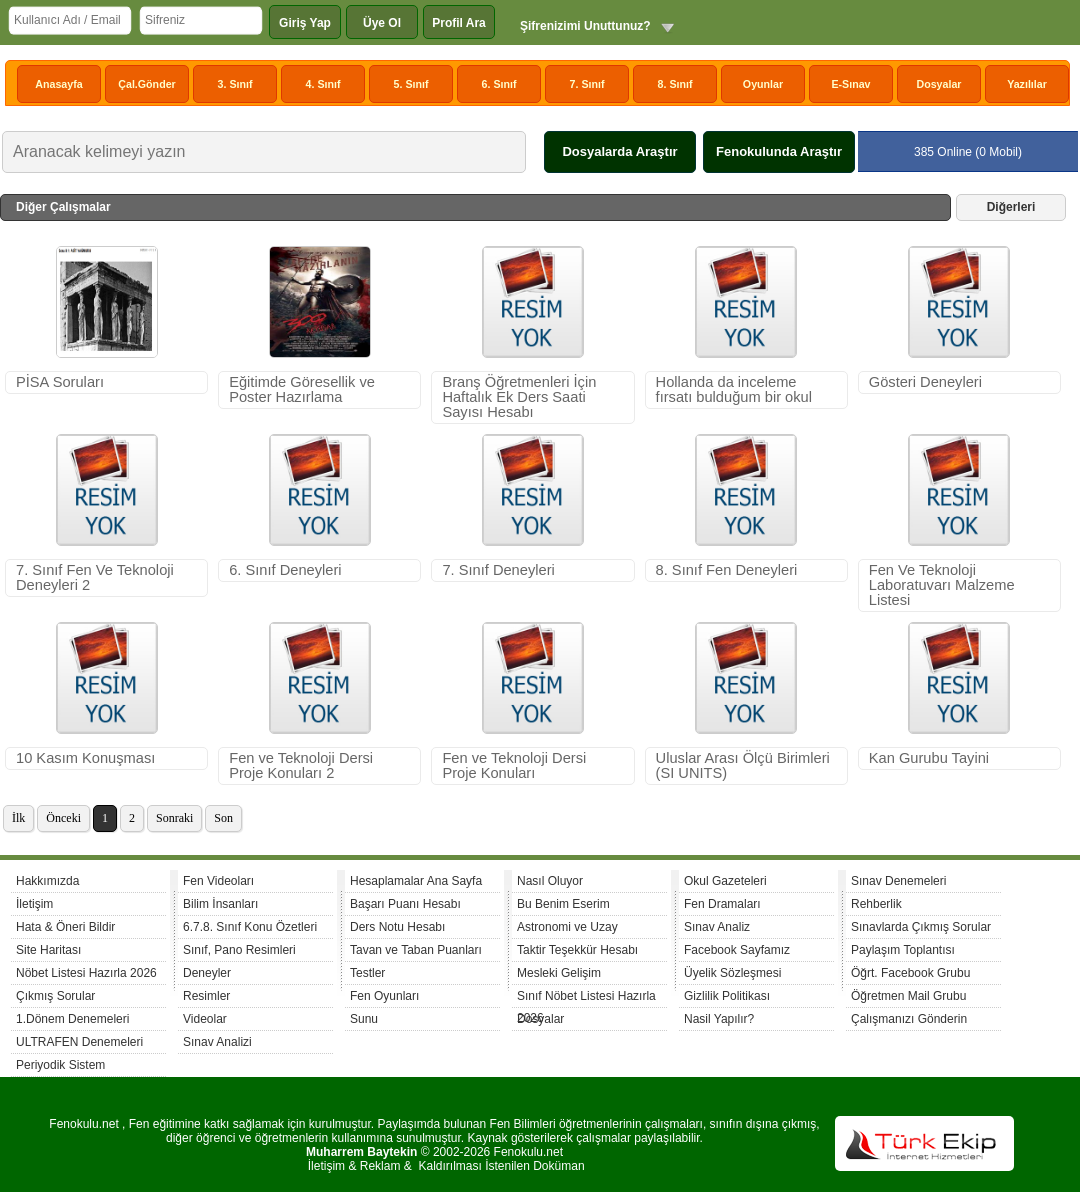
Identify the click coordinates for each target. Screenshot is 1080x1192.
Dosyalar (938, 84)
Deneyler (207, 973)
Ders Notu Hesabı (397, 927)
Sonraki (174, 818)
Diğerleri (1011, 207)
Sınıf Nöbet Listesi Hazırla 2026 (586, 998)
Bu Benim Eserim (563, 904)
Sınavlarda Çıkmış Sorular (921, 927)
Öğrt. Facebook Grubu (910, 973)
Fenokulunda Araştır (779, 151)
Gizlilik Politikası (727, 996)
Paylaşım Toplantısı (903, 950)
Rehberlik (876, 904)
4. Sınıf (323, 84)
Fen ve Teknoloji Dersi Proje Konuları (514, 765)
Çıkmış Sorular (55, 996)
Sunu (364, 1019)
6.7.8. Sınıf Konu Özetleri (250, 927)
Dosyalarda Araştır (619, 151)
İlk (18, 818)
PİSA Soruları (60, 382)
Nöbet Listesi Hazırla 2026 (86, 973)
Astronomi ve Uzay (567, 927)
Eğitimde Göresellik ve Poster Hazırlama (302, 389)
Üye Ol (382, 23)
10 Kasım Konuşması (85, 758)
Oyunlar (763, 84)
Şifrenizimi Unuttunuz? (585, 26)
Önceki (63, 818)
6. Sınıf (499, 84)
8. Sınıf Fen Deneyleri (727, 570)
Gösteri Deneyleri (925, 382)
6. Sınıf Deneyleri (285, 570)
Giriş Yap (305, 23)
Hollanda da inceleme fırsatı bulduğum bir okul (734, 389)
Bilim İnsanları (220, 904)
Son (223, 818)
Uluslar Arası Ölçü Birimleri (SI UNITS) (743, 765)
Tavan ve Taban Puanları (416, 950)
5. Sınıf (411, 84)
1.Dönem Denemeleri (72, 1019)
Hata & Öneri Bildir (65, 927)
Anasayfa (58, 84)
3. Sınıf (235, 84)
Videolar (205, 1019)
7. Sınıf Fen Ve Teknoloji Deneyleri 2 (95, 577)
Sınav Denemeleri (898, 881)
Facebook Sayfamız (737, 950)
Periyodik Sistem (60, 1065)
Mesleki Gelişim (559, 973)
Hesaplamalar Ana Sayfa (416, 881)
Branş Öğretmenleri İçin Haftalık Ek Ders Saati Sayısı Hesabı (519, 397)
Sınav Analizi (217, 1042)
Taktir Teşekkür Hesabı (577, 950)
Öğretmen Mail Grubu (908, 996)
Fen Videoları (218, 881)
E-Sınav (850, 84)
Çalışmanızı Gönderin (909, 1019)
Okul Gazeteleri (725, 881)
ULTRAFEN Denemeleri (79, 1042)
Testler (367, 973)
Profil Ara (459, 23)
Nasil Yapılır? (719, 1019)
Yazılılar (1027, 84)
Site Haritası (48, 950)
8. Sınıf (675, 84)
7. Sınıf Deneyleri (498, 570)
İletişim (34, 904)
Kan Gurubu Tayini (929, 758)
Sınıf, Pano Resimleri (239, 950)
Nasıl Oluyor (550, 881)
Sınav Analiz (717, 927)
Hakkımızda (47, 881)
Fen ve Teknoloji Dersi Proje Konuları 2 (301, 765)
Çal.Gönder (146, 84)
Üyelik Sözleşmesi (732, 973)
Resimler (206, 996)
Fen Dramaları (722, 904)
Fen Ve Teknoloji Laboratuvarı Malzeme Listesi (942, 585)
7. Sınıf (587, 84)
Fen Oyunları (384, 996)
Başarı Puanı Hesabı (405, 904)
